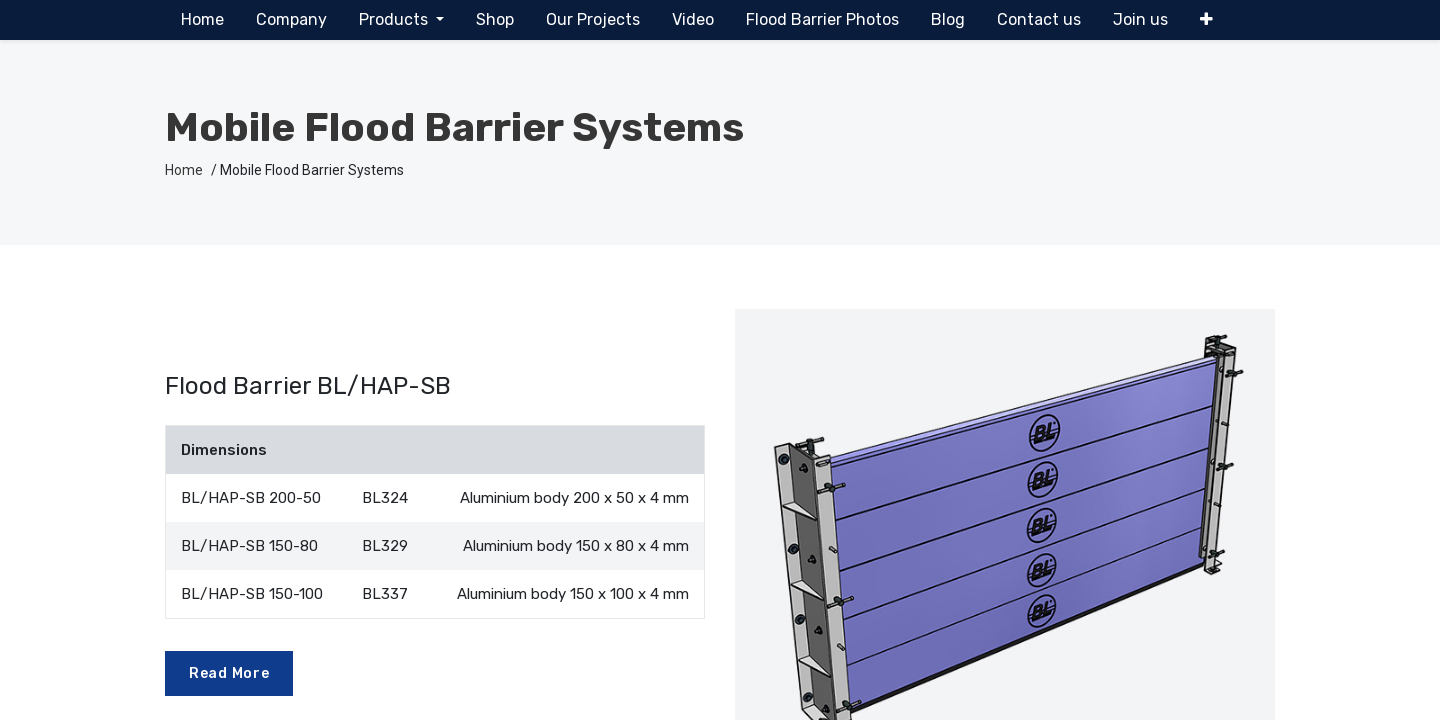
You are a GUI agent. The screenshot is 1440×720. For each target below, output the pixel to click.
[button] (1206, 20)
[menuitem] (202, 20)
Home (184, 170)
